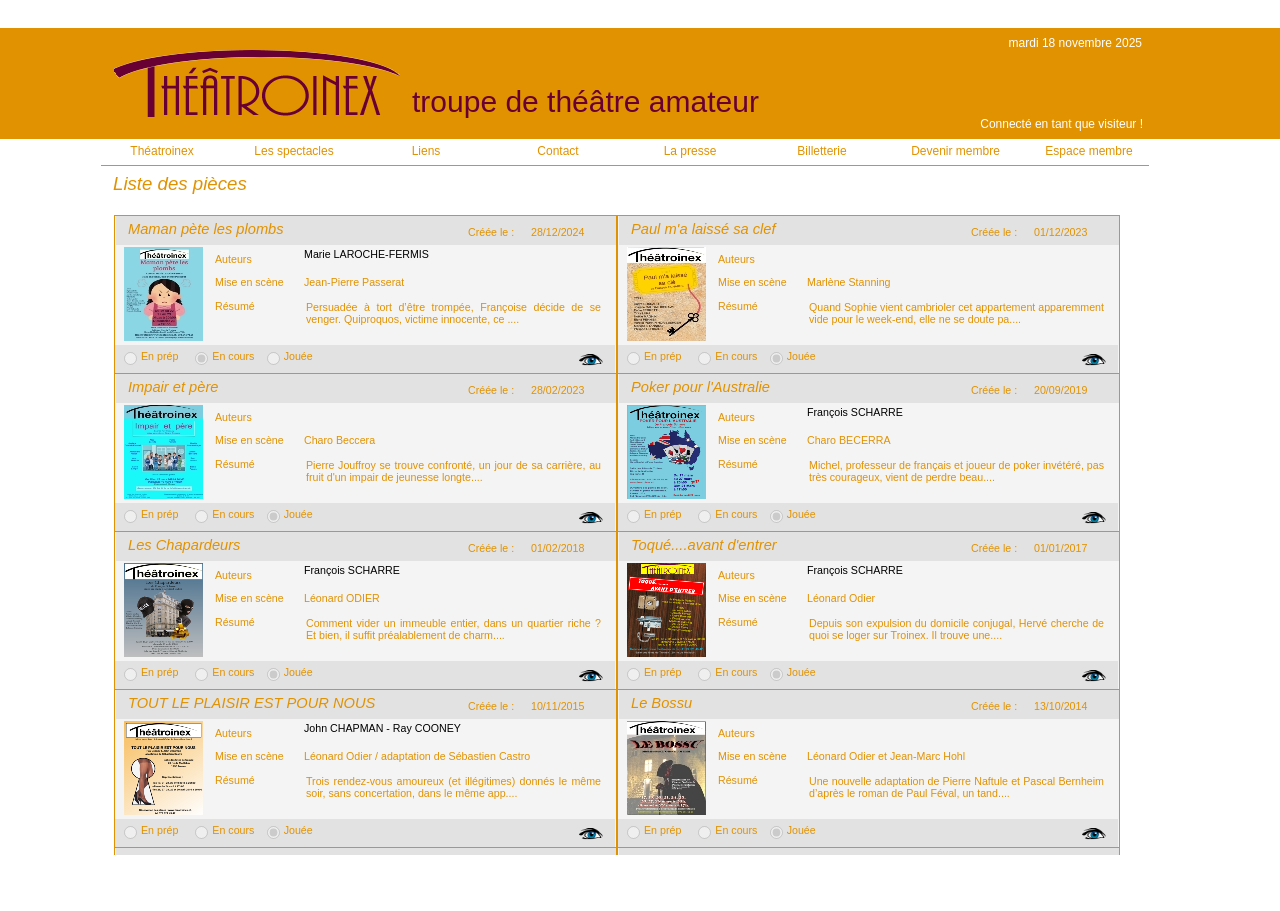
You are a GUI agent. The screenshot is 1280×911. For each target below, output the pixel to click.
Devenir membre (955, 151)
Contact (557, 151)
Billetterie (821, 151)
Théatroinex (161, 151)
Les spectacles (293, 151)
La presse (690, 151)
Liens (426, 151)
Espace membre (1088, 151)
